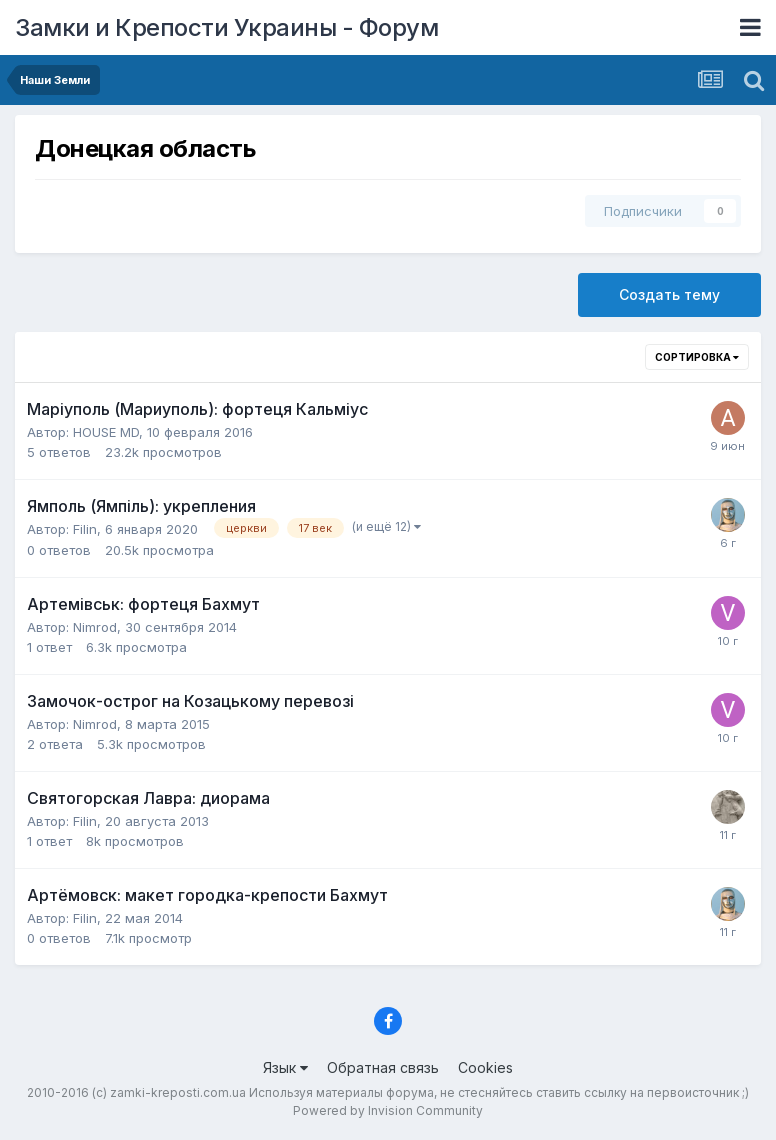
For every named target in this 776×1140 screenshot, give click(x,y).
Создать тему (669, 294)
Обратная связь (383, 1067)
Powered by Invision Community (388, 1110)
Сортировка (697, 357)
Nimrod (95, 627)
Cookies (485, 1067)
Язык (285, 1067)
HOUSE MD (106, 432)
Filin (85, 529)
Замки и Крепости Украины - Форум (226, 27)
